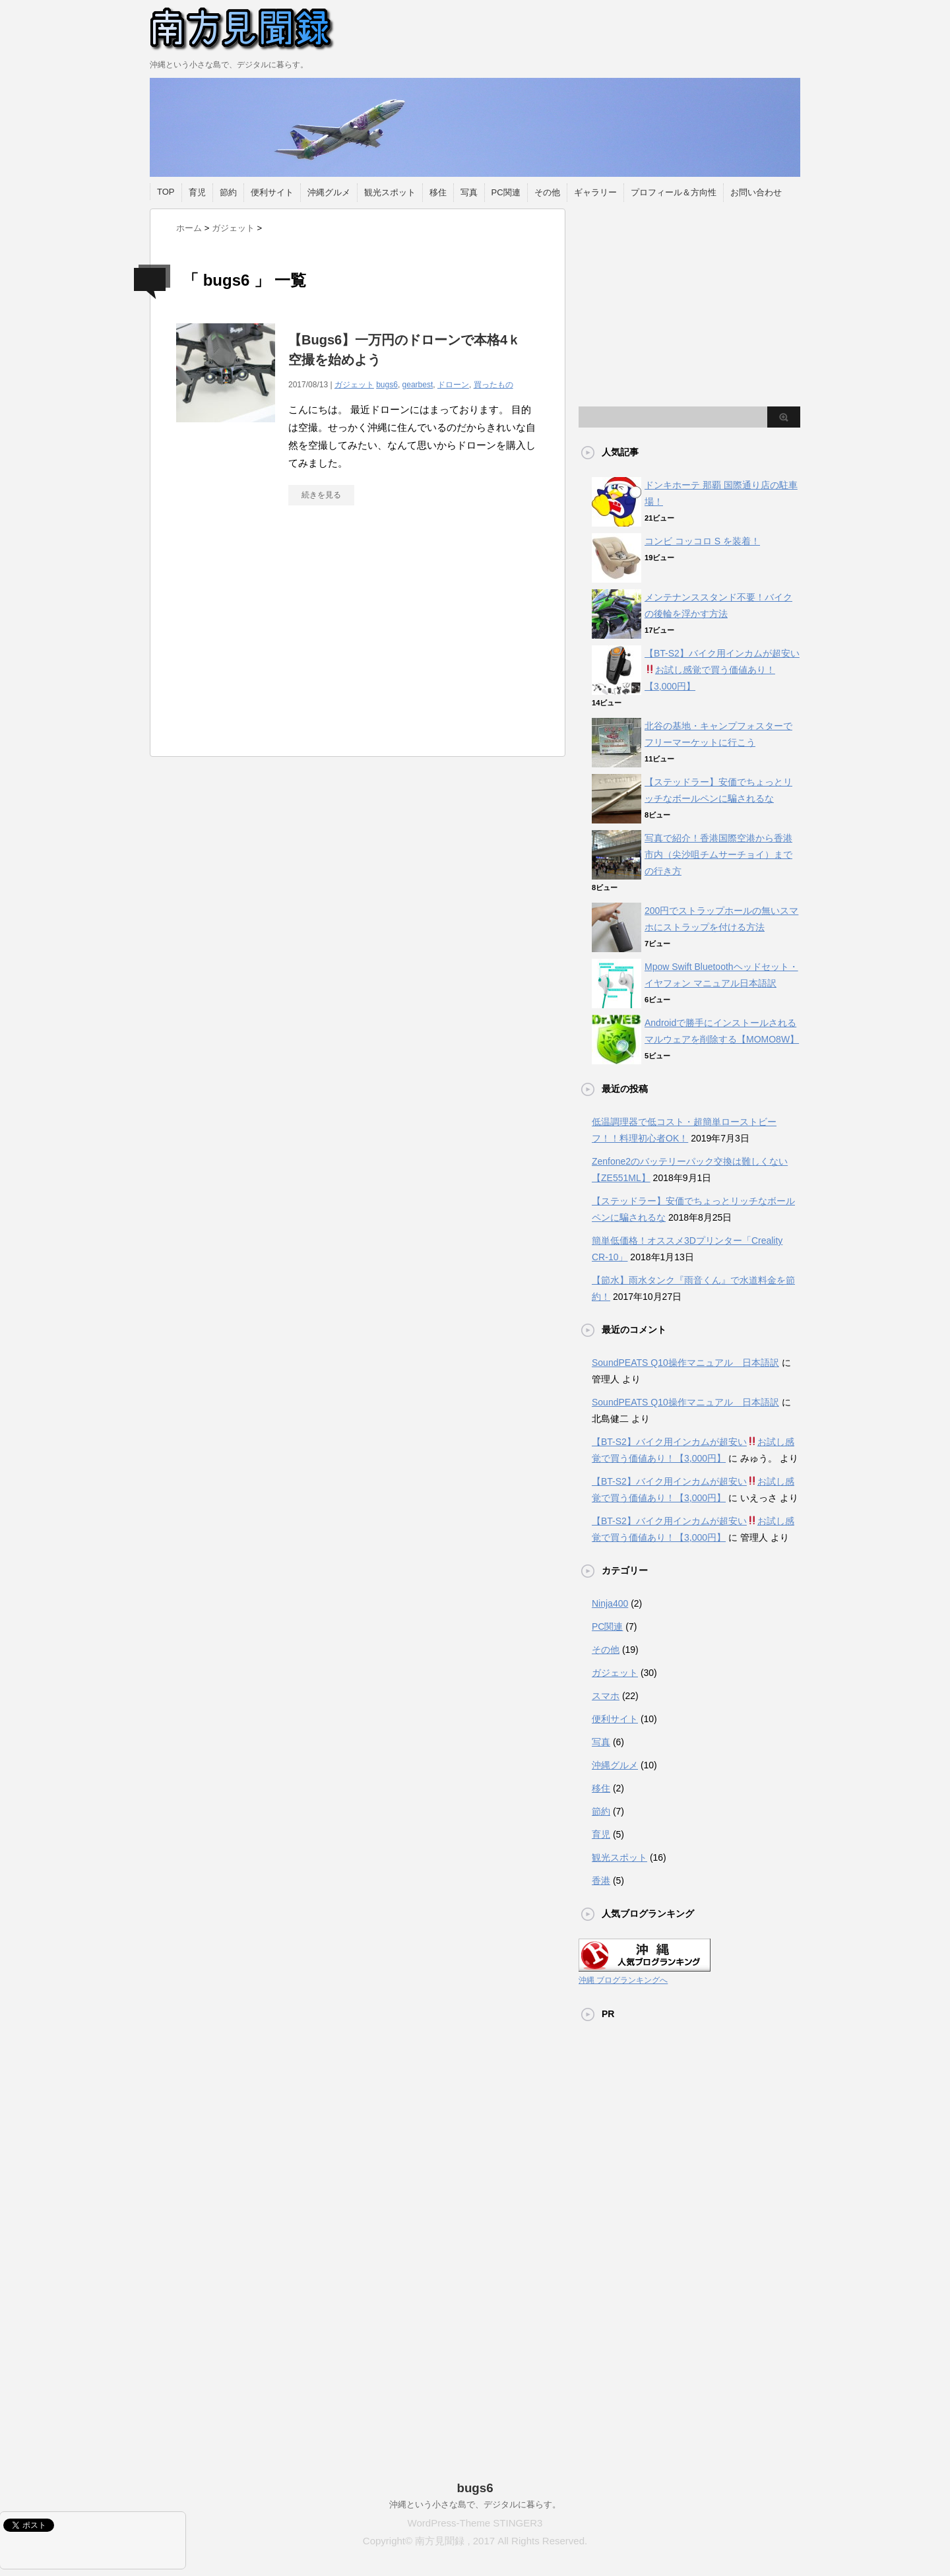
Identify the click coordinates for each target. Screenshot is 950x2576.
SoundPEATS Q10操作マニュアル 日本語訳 (685, 1362)
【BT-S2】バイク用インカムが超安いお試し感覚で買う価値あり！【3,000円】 (722, 670)
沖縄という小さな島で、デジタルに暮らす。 (475, 2504)
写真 (469, 192)
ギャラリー (595, 192)
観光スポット (390, 192)
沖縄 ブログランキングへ (623, 1980)
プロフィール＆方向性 (673, 192)
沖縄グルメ (328, 192)
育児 (197, 192)
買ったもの (493, 384)
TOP (166, 192)
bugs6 (387, 384)
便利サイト (272, 192)
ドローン (453, 384)
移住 (438, 192)
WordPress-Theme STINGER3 (475, 2522)
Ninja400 (610, 1603)
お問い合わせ (756, 192)
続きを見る (321, 494)
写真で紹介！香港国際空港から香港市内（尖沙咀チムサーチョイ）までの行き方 (718, 854)
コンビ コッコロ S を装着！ (702, 541)
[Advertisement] (287, 637)
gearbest (417, 384)
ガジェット (354, 384)
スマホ (605, 1695)
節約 (228, 192)
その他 (547, 192)
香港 (601, 1880)
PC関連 (506, 192)
